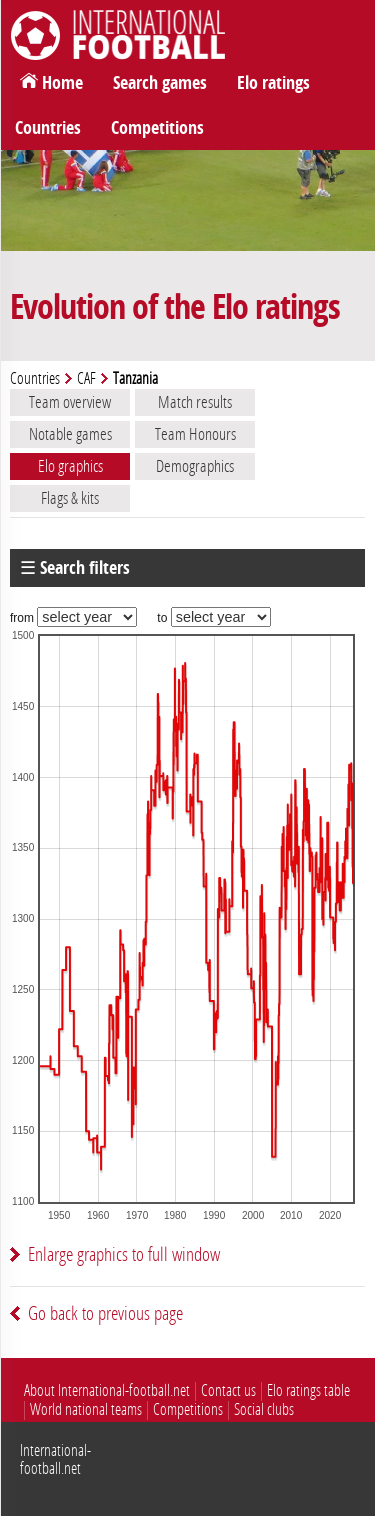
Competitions (157, 128)
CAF (86, 378)
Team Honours (195, 434)
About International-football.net (107, 1390)
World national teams (86, 1409)
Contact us (228, 1390)
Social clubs (264, 1409)
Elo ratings (273, 83)
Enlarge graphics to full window (124, 1254)
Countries (48, 128)
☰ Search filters (75, 568)
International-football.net (55, 1459)
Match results (195, 402)
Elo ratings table (308, 1390)
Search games (160, 83)
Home (62, 83)
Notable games (70, 434)
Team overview (70, 402)
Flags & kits (70, 498)
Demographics (195, 466)
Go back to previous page (105, 1313)
